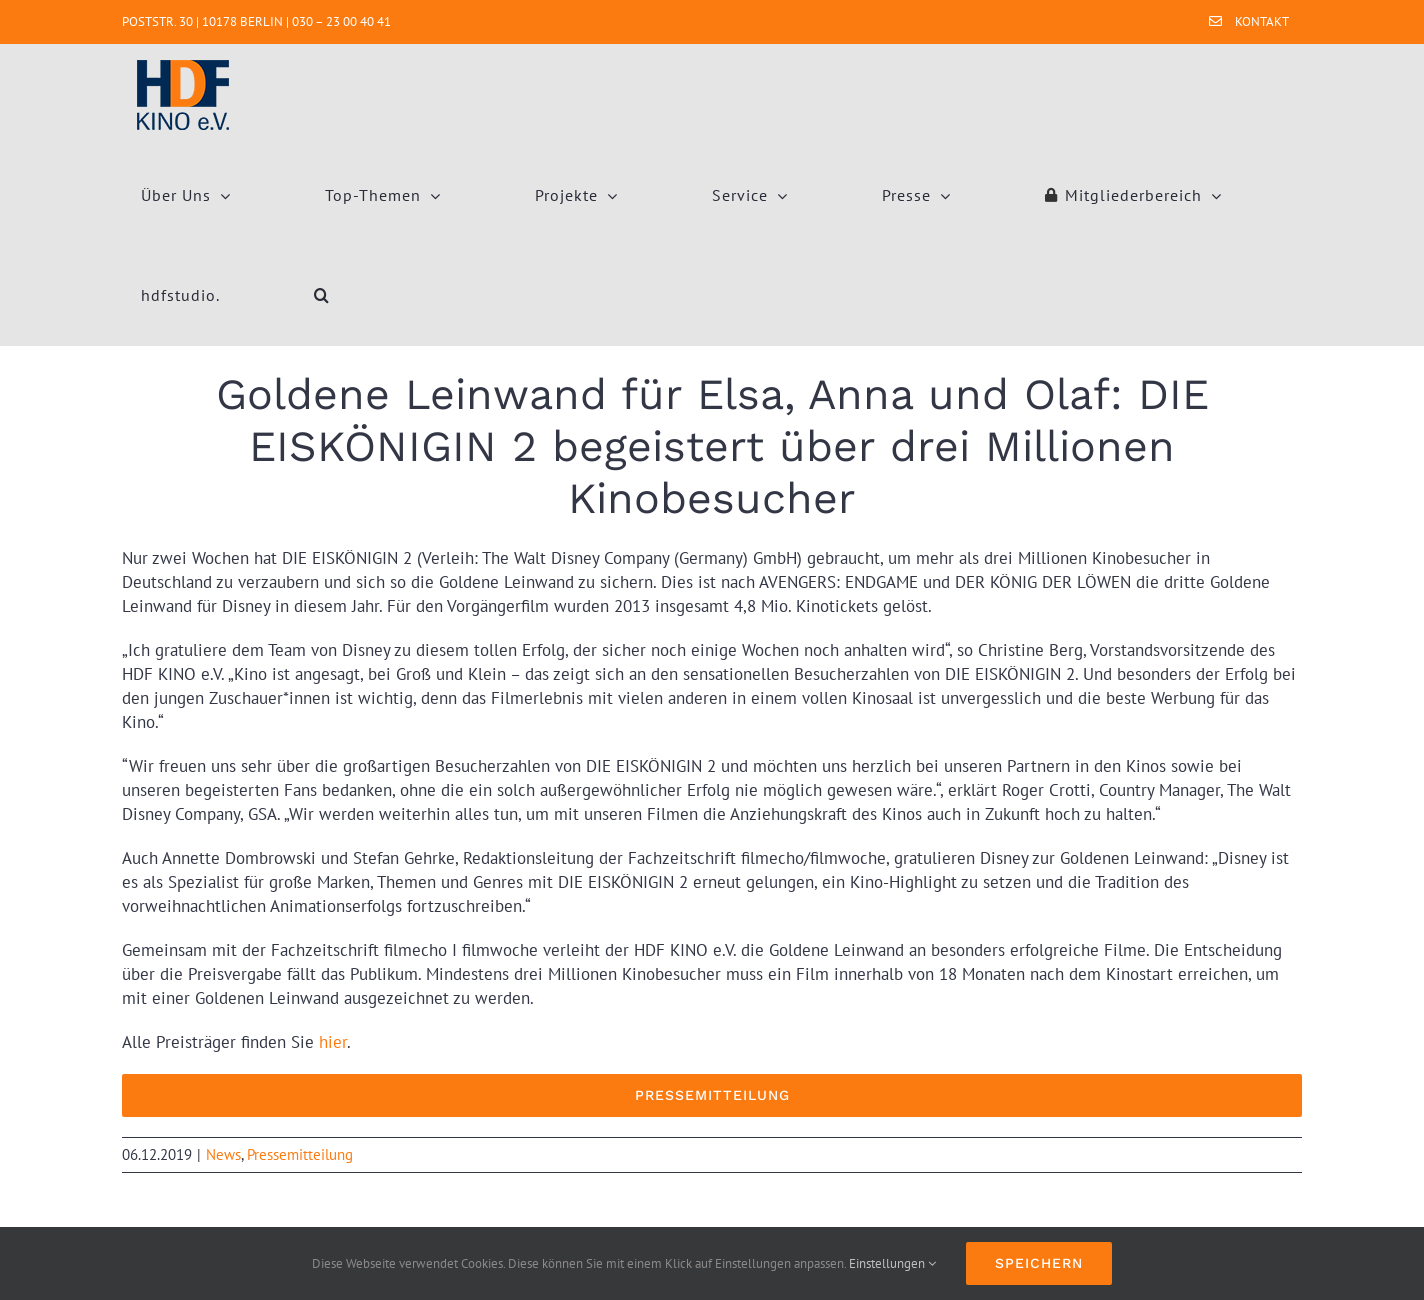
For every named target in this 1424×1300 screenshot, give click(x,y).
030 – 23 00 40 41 (341, 21)
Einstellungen (892, 1263)
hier (333, 1042)
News (223, 1154)
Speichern (1039, 1263)
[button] (322, 295)
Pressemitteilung (300, 1154)
